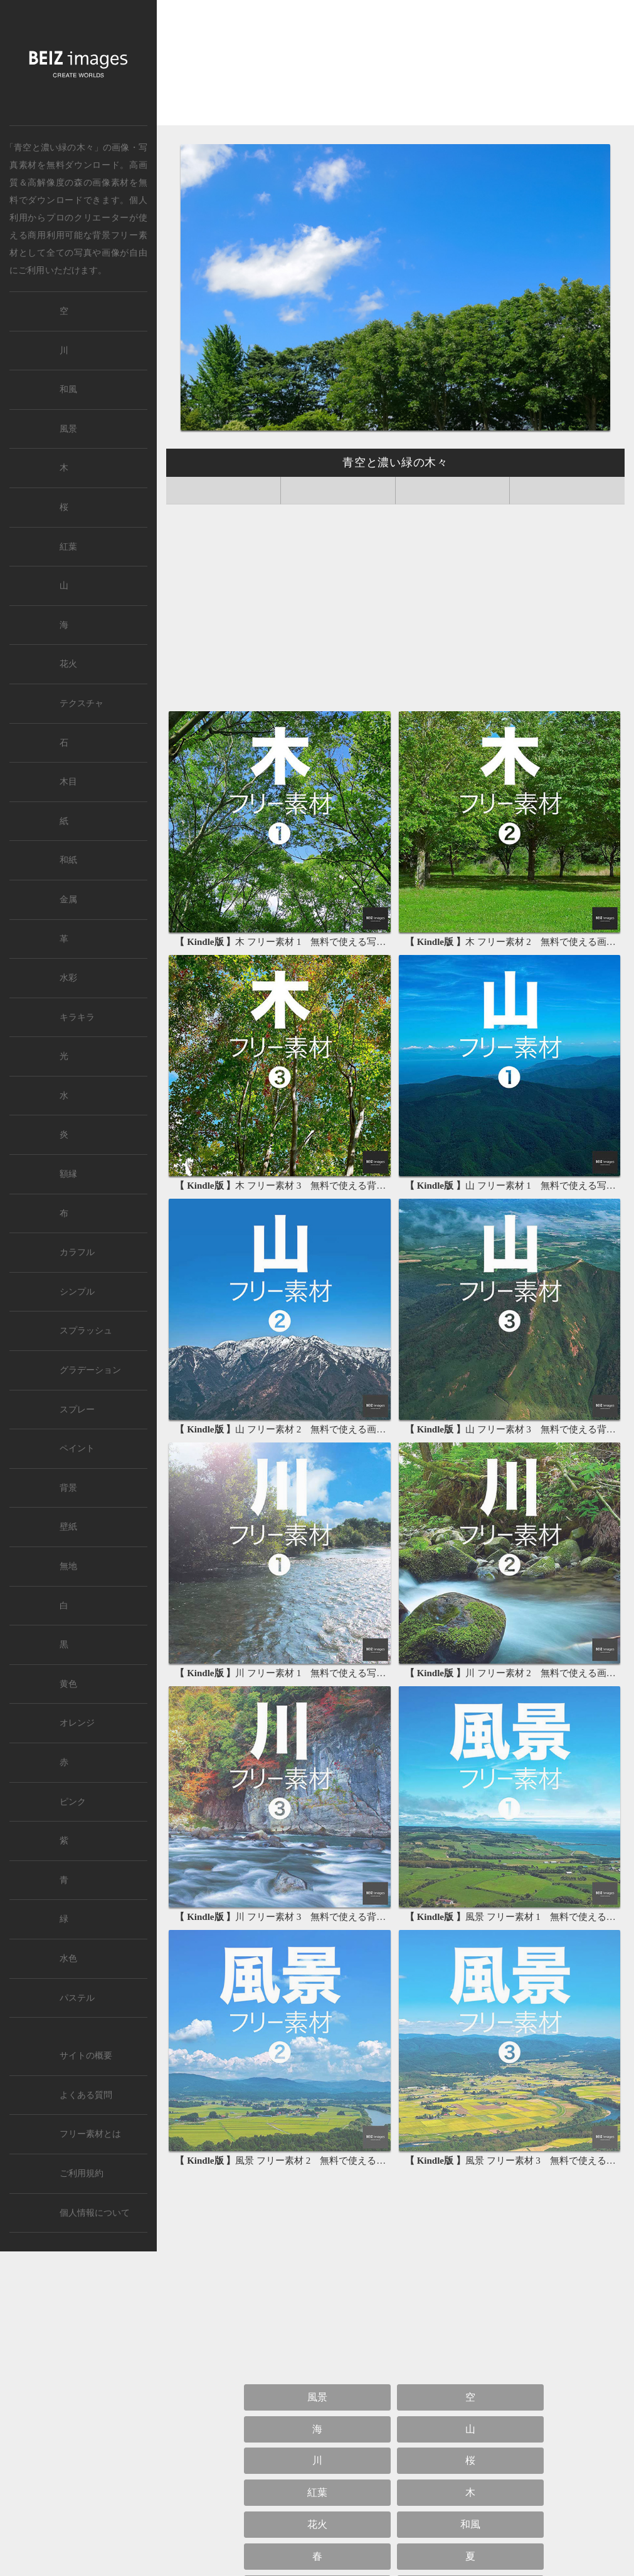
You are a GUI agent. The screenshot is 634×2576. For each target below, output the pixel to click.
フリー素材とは (90, 2134)
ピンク (73, 1802)
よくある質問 (86, 2095)
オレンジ (77, 1723)
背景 (68, 1488)
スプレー (77, 1409)
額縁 (68, 1174)
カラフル (77, 1252)
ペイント (77, 1448)
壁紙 (68, 1526)
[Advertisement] (395, 67)
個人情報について (95, 2213)
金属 (68, 899)
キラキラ (77, 1017)
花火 (317, 2524)
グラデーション (90, 1370)
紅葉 (317, 2492)
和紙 (68, 860)
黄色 (68, 1684)
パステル (77, 1998)
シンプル (77, 1291)
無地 (68, 1566)
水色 (68, 1958)
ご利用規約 (81, 2173)
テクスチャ (81, 703)
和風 (470, 2524)
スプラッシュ (86, 1330)
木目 (68, 781)
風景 (317, 2397)
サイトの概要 (86, 2055)
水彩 (68, 978)
